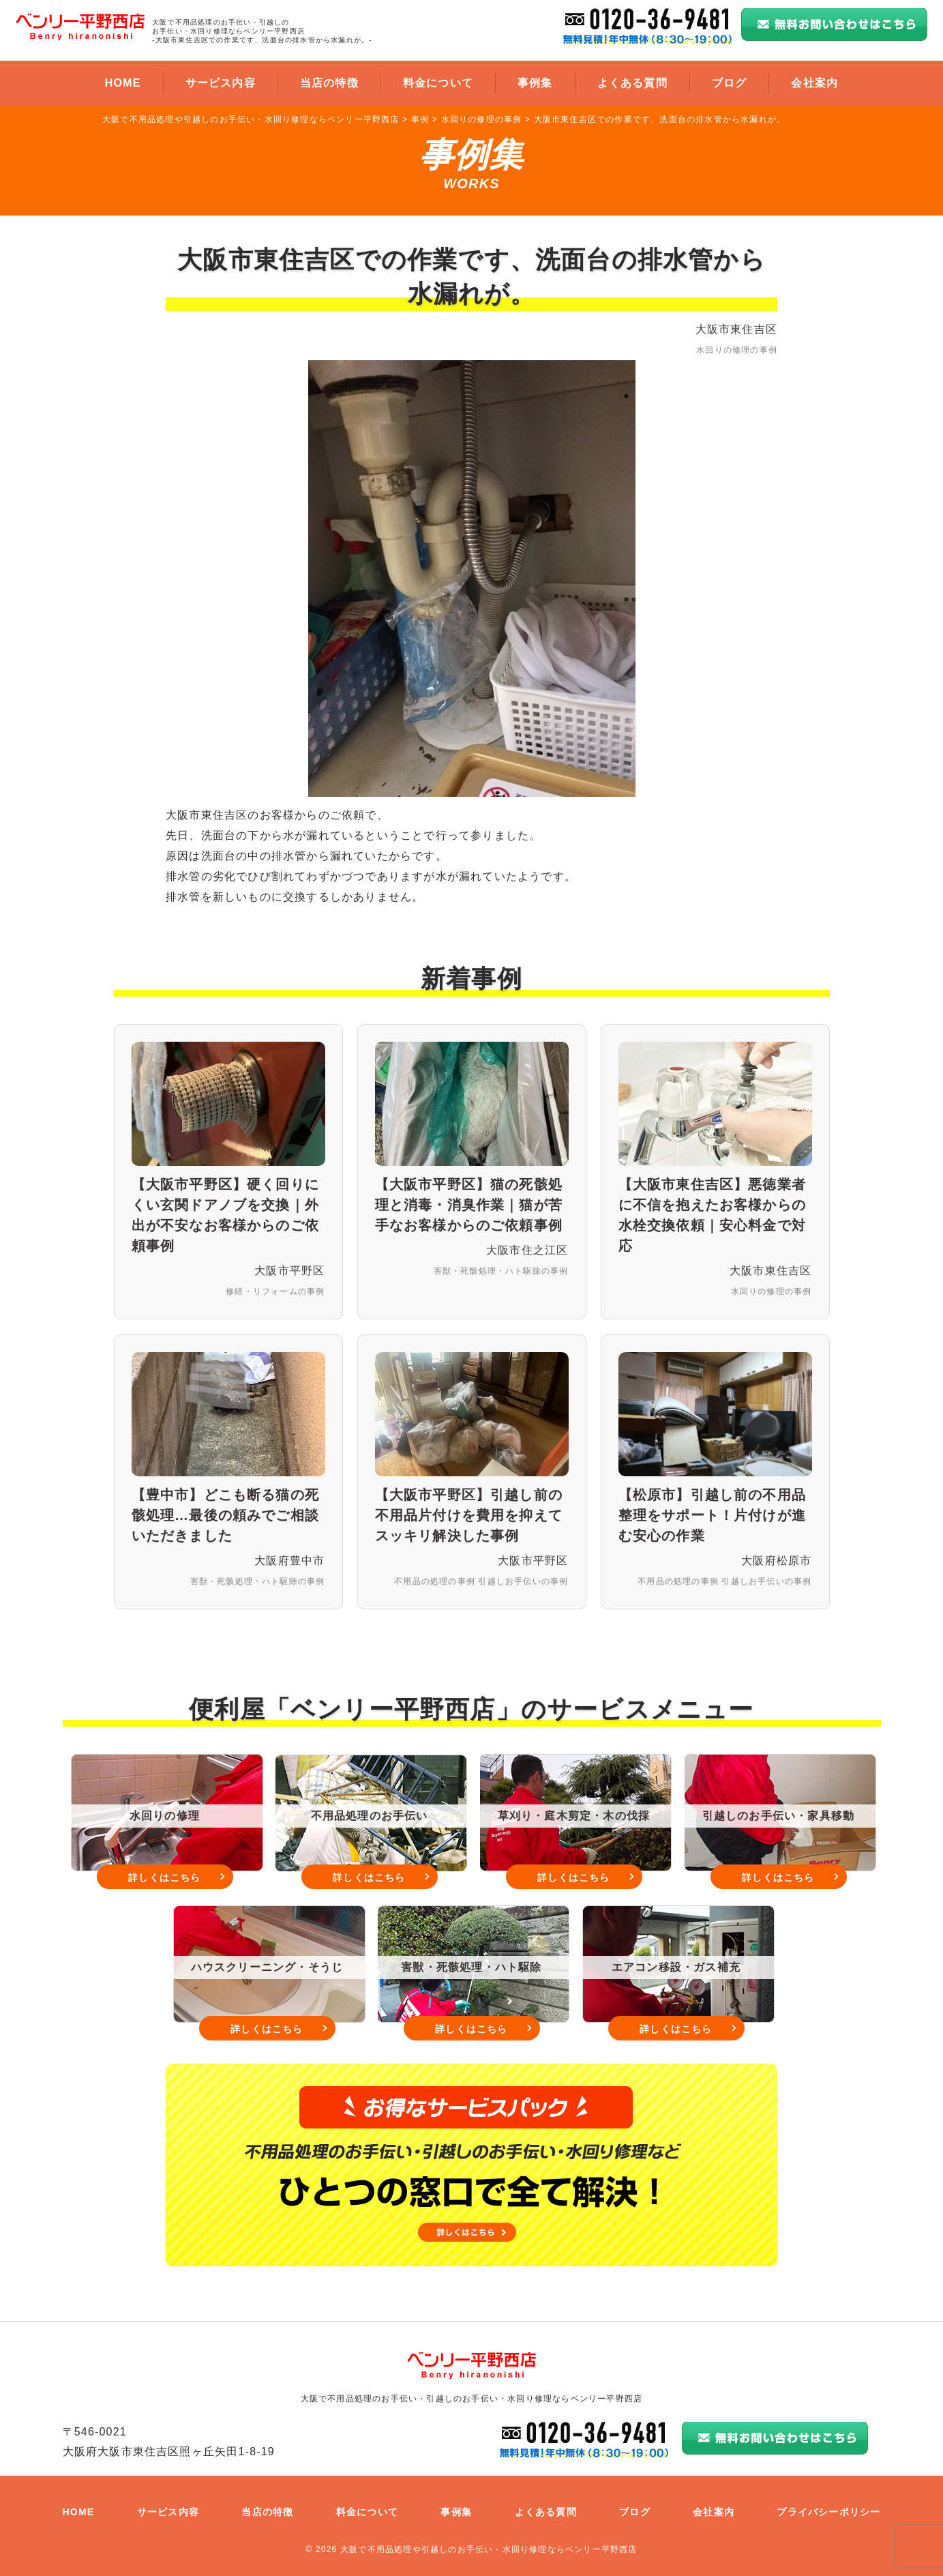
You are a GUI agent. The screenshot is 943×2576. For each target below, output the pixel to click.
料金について (438, 83)
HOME (123, 83)
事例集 (535, 83)
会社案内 (814, 83)
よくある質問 (632, 83)
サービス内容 (220, 83)
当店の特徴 (329, 83)
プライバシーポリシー (828, 2511)
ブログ (729, 83)
